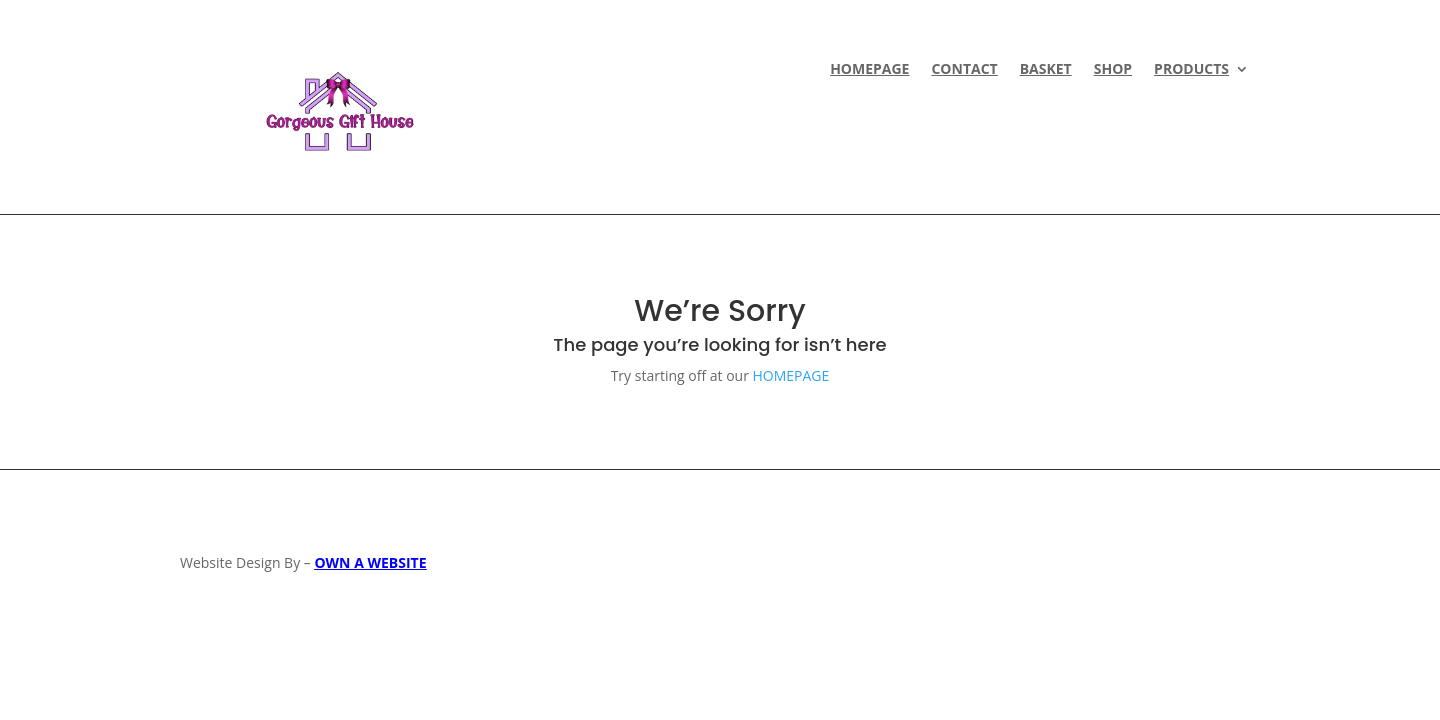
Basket (1046, 70)
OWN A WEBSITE (370, 562)
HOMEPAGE (869, 70)
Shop (1113, 70)
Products (1191, 70)
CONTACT (964, 70)
